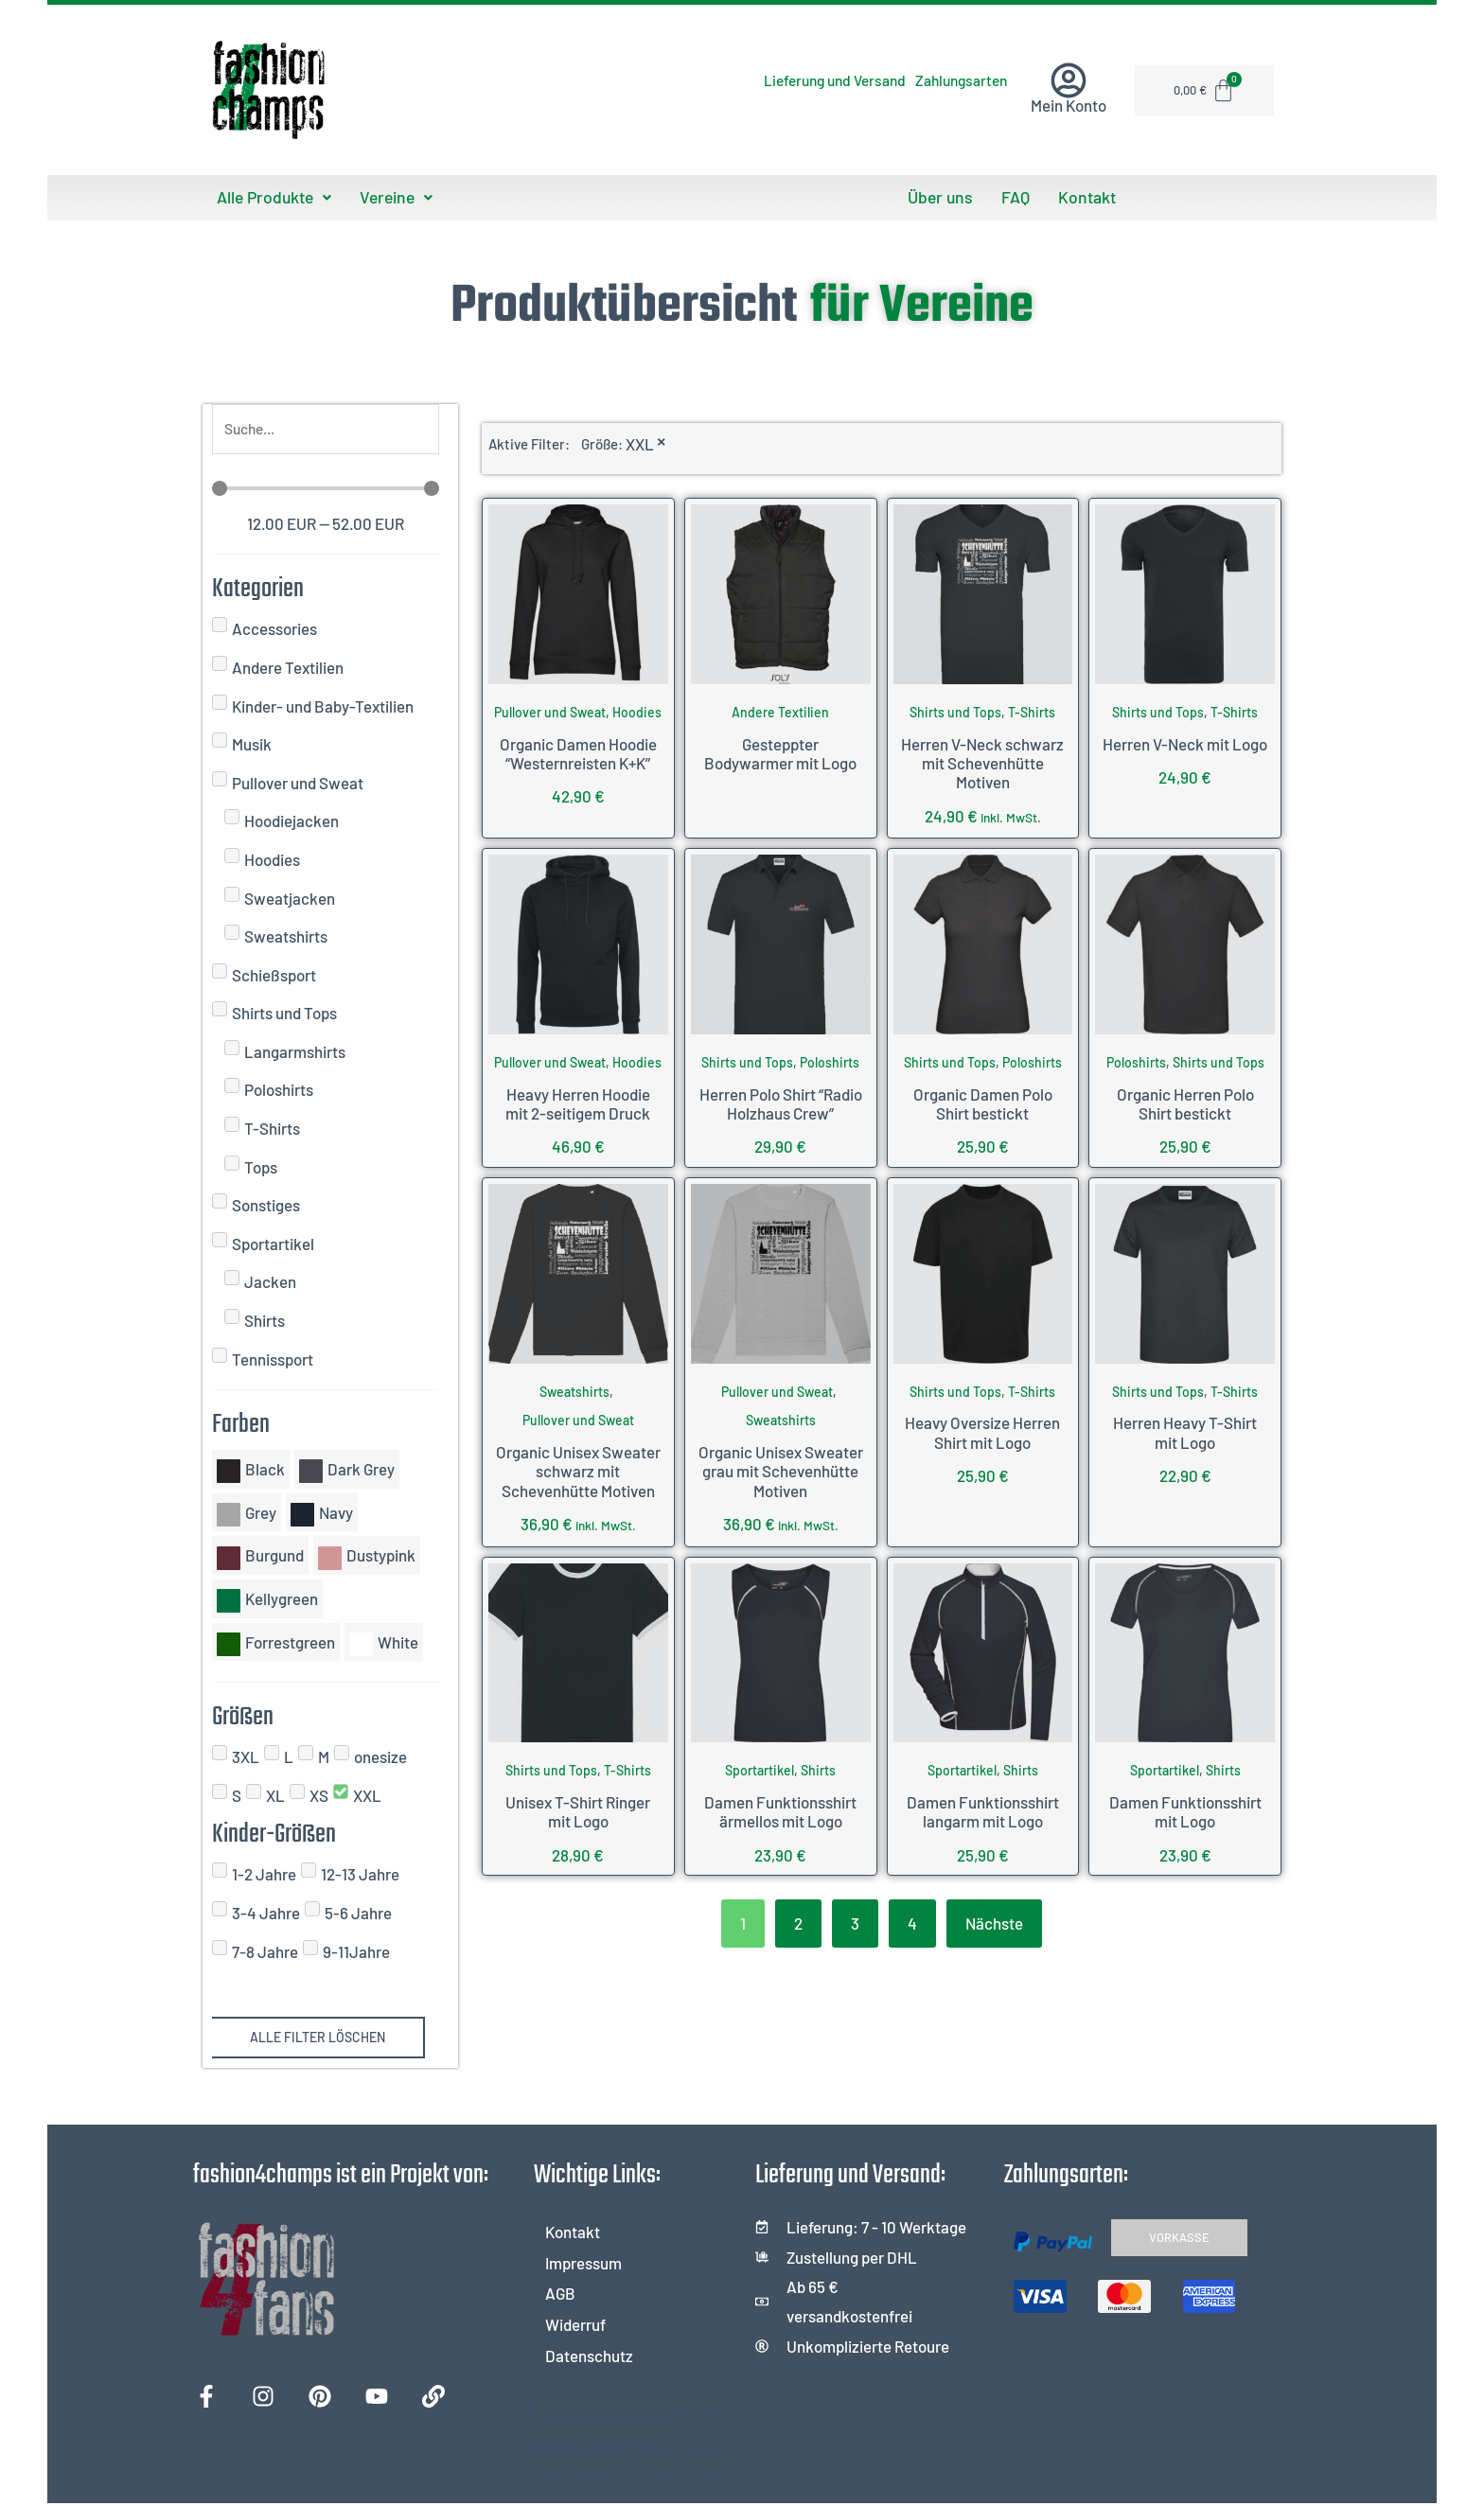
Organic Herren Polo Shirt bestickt (1185, 1102)
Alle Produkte (271, 196)
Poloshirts (829, 1060)
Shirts (818, 1769)
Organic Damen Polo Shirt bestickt (982, 1102)
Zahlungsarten (943, 80)
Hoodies (637, 710)
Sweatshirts (574, 1390)
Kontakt (1082, 196)
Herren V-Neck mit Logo (1185, 741)
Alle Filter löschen (317, 2041)
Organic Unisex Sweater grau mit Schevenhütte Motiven (780, 1469)
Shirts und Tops (955, 710)
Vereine (388, 196)
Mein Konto (1068, 105)
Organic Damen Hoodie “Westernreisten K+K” (578, 751)
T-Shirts (1031, 710)
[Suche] (325, 429)
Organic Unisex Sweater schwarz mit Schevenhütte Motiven (578, 1469)
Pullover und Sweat (550, 710)
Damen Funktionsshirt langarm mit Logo (983, 1809)
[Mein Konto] (1068, 80)
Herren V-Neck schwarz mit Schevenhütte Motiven (982, 761)
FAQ (1015, 196)
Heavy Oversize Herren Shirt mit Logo (982, 1431)
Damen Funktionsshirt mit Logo (1185, 1809)
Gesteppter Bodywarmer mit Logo (780, 751)
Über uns (944, 196)
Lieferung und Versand (779, 80)
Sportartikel (759, 1769)
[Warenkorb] (1207, 90)
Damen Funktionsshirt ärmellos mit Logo (780, 1809)
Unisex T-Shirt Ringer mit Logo (577, 1809)
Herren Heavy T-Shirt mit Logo (1185, 1431)
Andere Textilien (780, 710)
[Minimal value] (325, 491)
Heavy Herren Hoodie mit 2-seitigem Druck (577, 1102)
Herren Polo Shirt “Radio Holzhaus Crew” (780, 1102)
